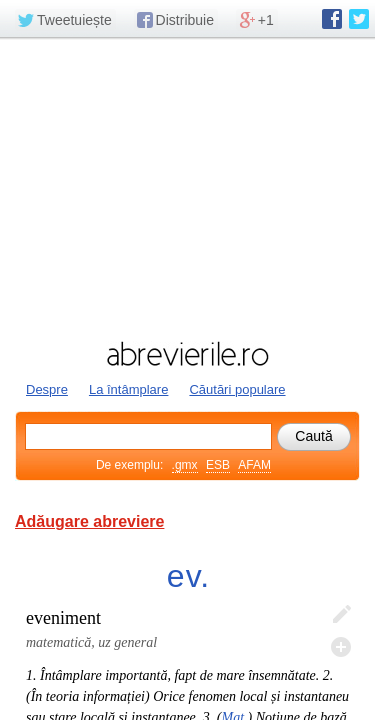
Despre (47, 389)
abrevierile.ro (187, 354)
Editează (341, 615)
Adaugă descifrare (341, 647)
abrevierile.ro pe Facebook (332, 19)
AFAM (254, 465)
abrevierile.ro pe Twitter (359, 19)
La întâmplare (129, 389)
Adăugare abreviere (89, 521)
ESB (218, 465)
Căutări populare (237, 389)
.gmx (185, 465)
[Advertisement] (187, 187)
